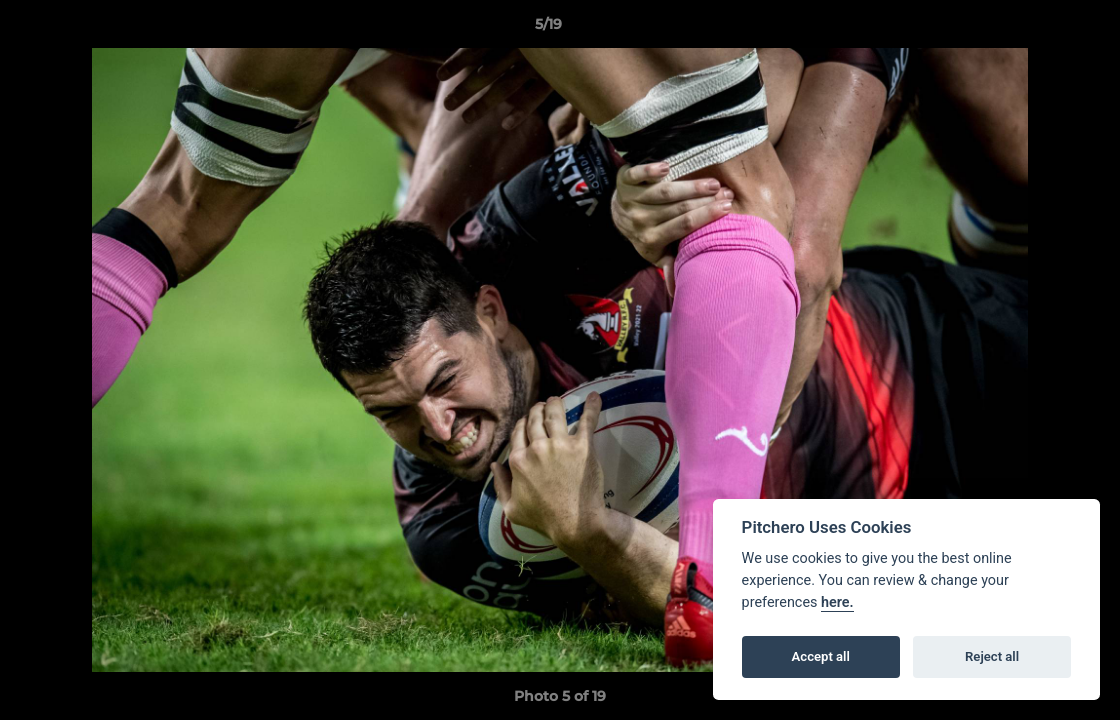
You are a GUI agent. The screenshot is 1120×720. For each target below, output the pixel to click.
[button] (1036, 29)
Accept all (821, 656)
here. (837, 602)
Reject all (992, 656)
